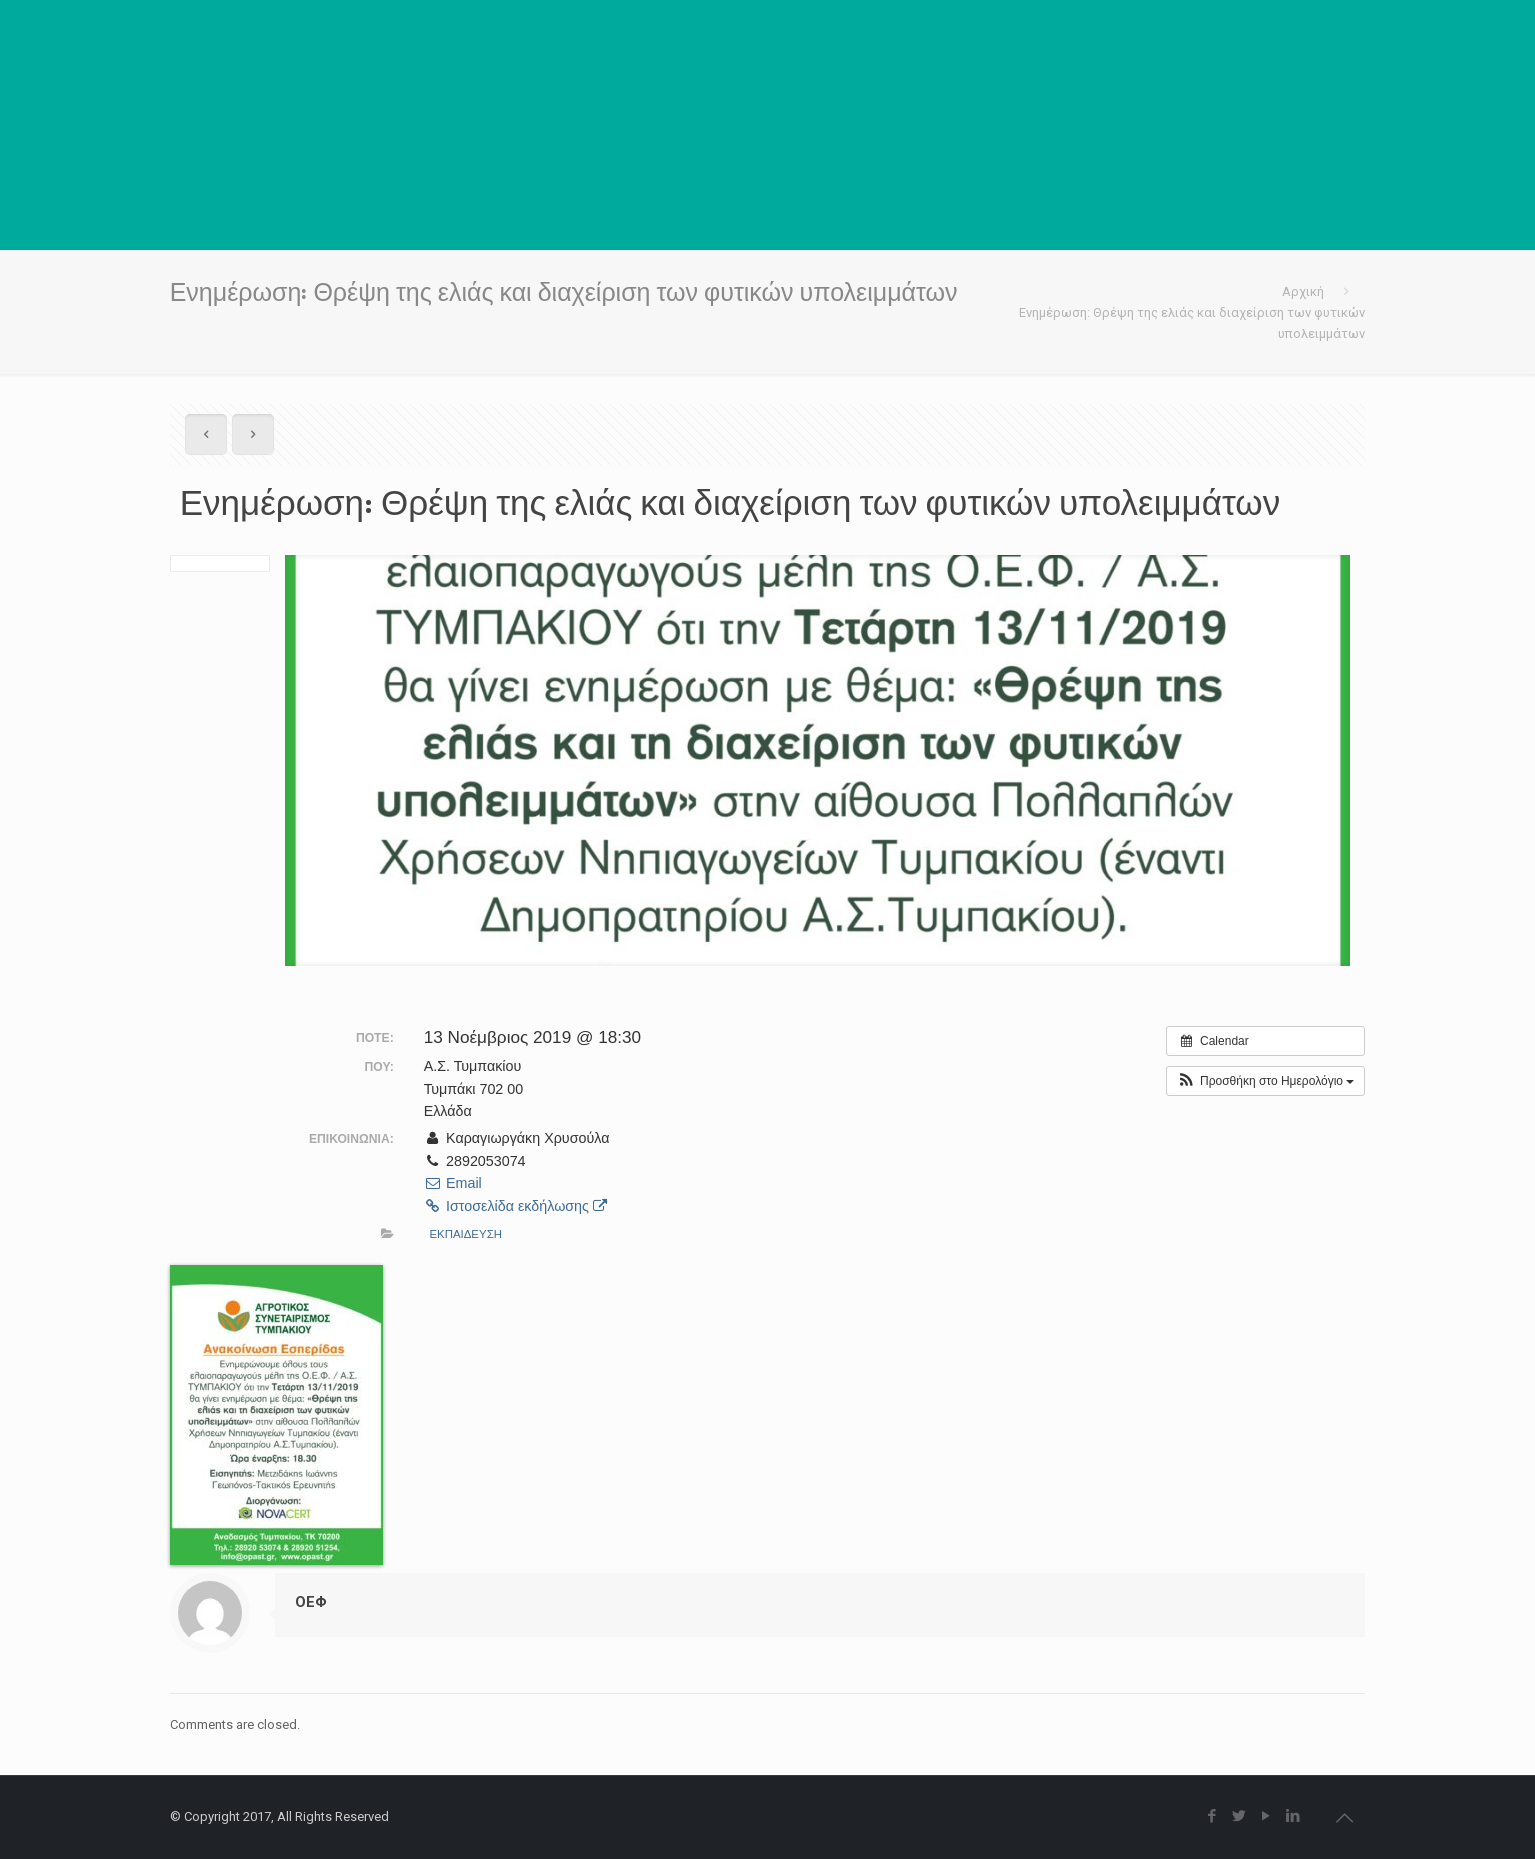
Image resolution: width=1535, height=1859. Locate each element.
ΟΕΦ (311, 1602)
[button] (1266, 1081)
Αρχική (1303, 291)
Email (453, 1183)
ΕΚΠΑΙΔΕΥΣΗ (465, 1234)
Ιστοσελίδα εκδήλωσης (515, 1206)
